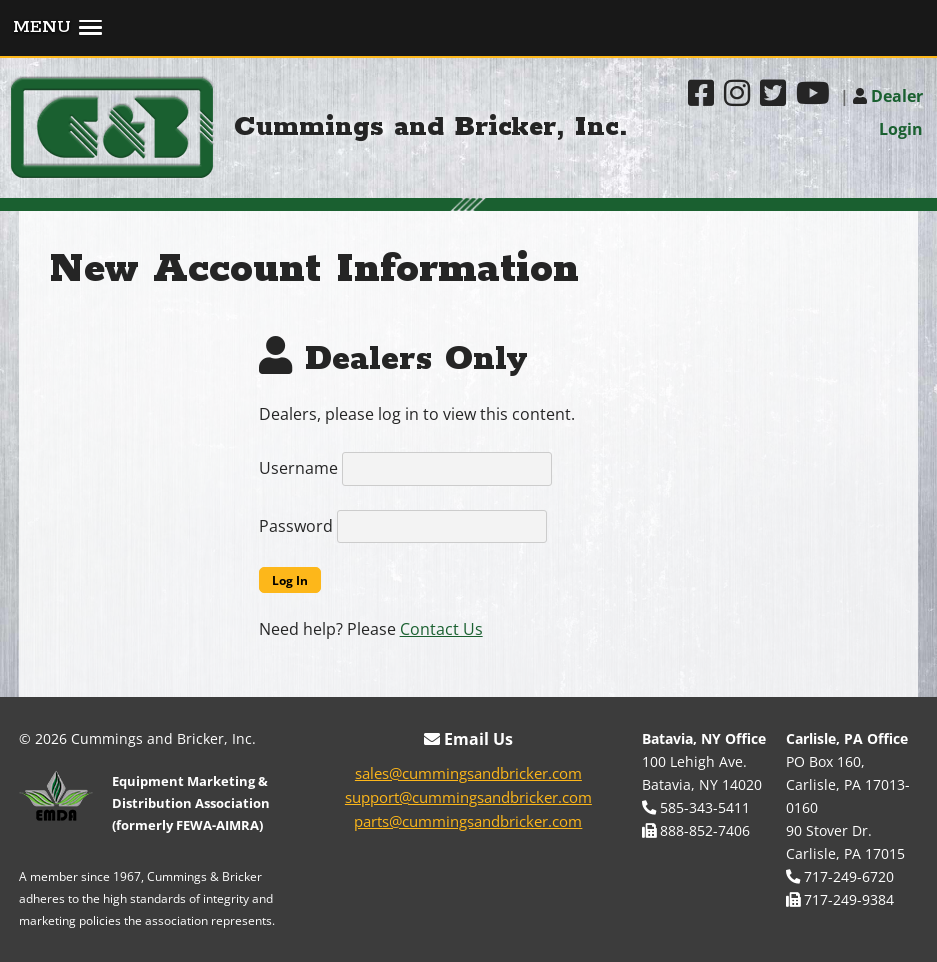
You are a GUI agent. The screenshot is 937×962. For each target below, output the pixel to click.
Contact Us (441, 629)
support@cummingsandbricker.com (468, 797)
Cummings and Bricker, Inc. (431, 127)
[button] (468, 29)
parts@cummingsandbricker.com (468, 821)
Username (298, 468)
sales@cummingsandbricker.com (468, 773)
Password (296, 526)
